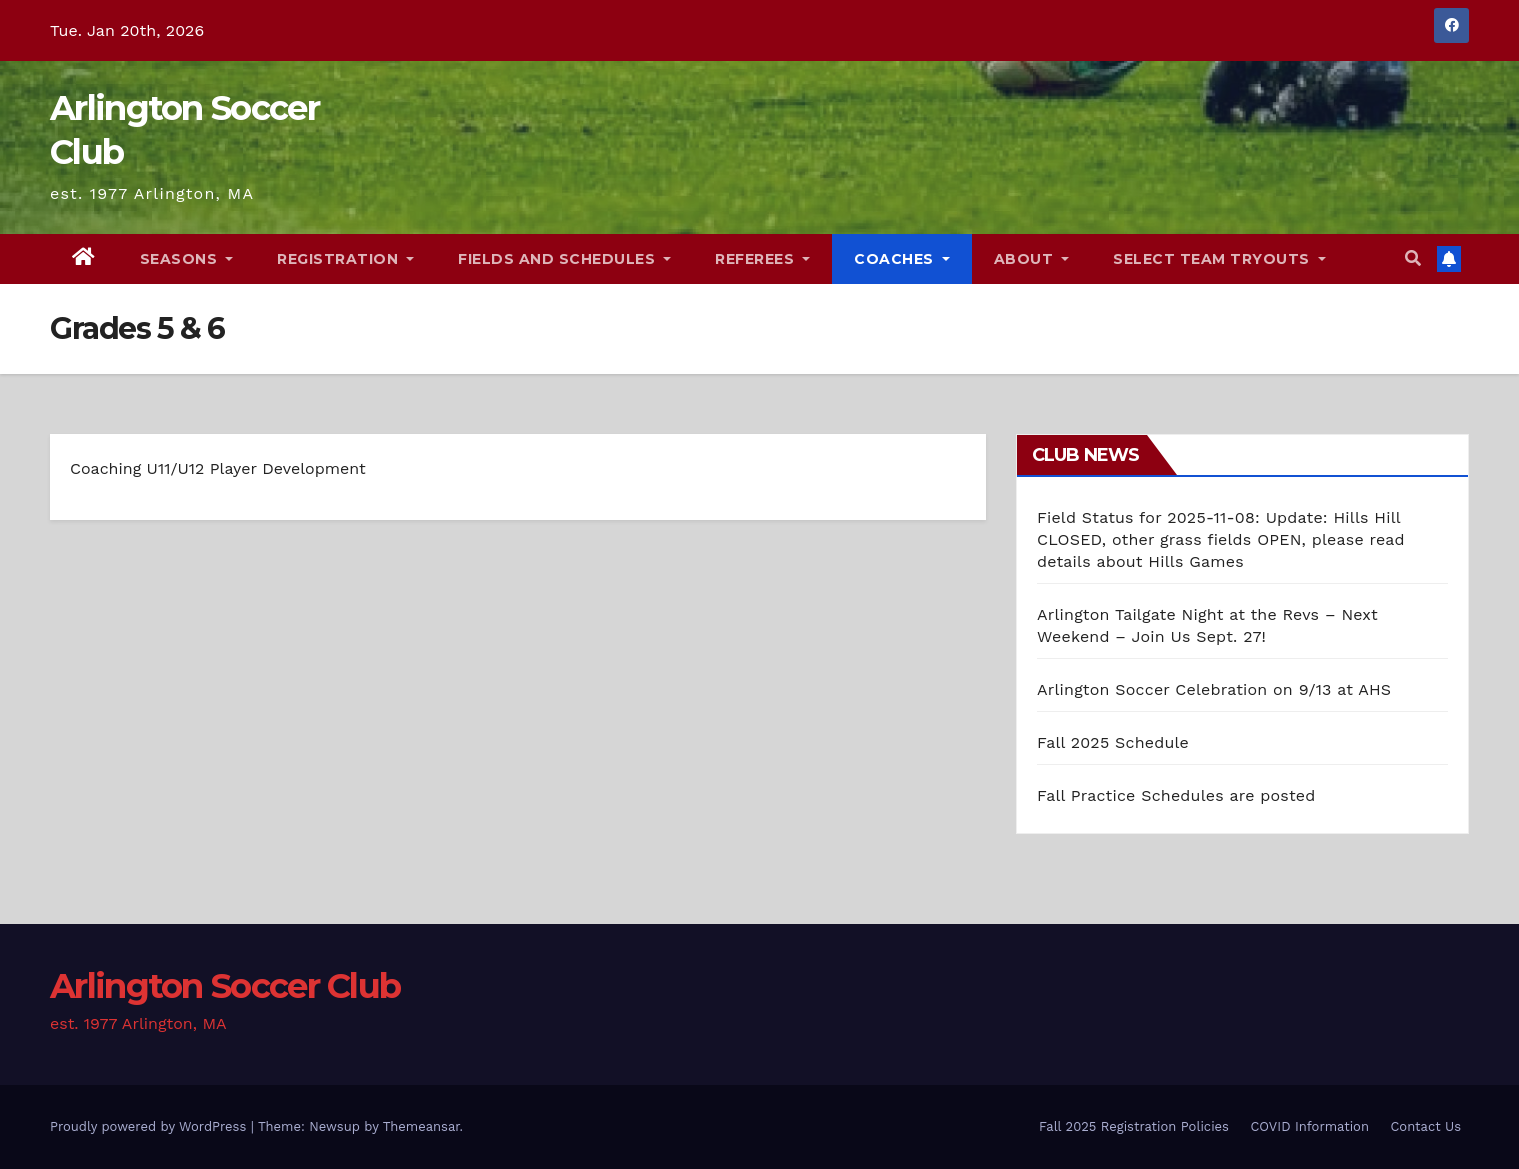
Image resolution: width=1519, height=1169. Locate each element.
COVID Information (1309, 1126)
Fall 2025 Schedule (1113, 742)
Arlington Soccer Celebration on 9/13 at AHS (1214, 689)
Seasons (187, 259)
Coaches (902, 259)
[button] (1413, 258)
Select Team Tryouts (1219, 259)
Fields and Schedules (564, 259)
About (1032, 259)
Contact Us (1425, 1126)
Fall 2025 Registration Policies (1134, 1126)
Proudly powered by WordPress (150, 1126)
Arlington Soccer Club (225, 986)
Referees (762, 259)
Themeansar (421, 1126)
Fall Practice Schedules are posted (1176, 795)
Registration (345, 259)
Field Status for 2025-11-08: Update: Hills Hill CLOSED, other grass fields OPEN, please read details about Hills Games (1221, 539)
